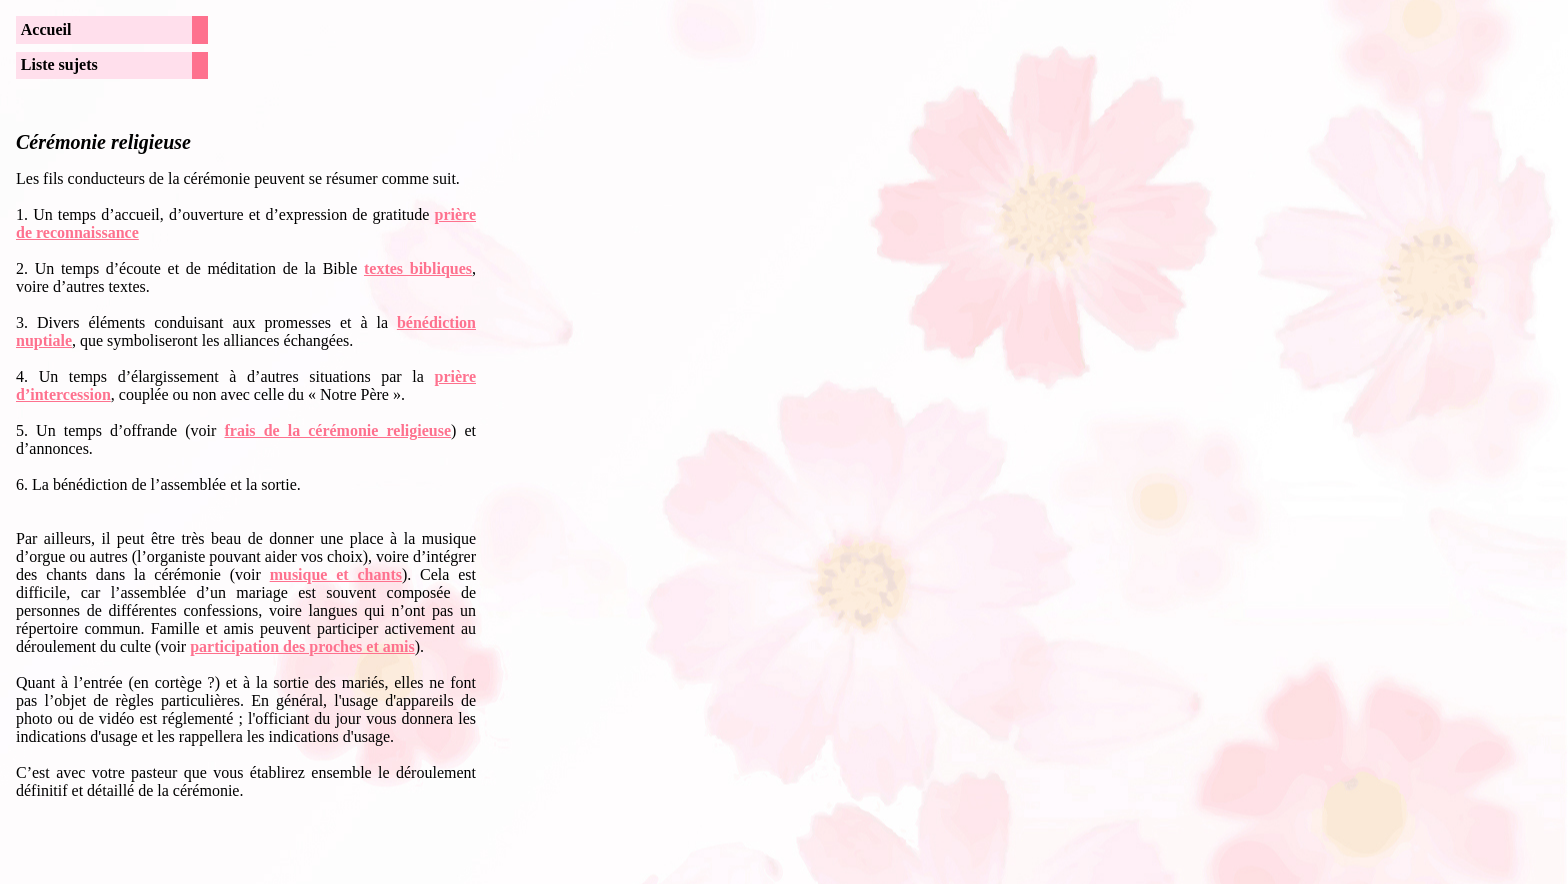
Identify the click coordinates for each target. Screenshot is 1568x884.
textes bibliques (418, 268)
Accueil (46, 29)
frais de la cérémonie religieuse (337, 430)
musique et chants (336, 574)
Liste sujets (59, 64)
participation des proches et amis (302, 646)
